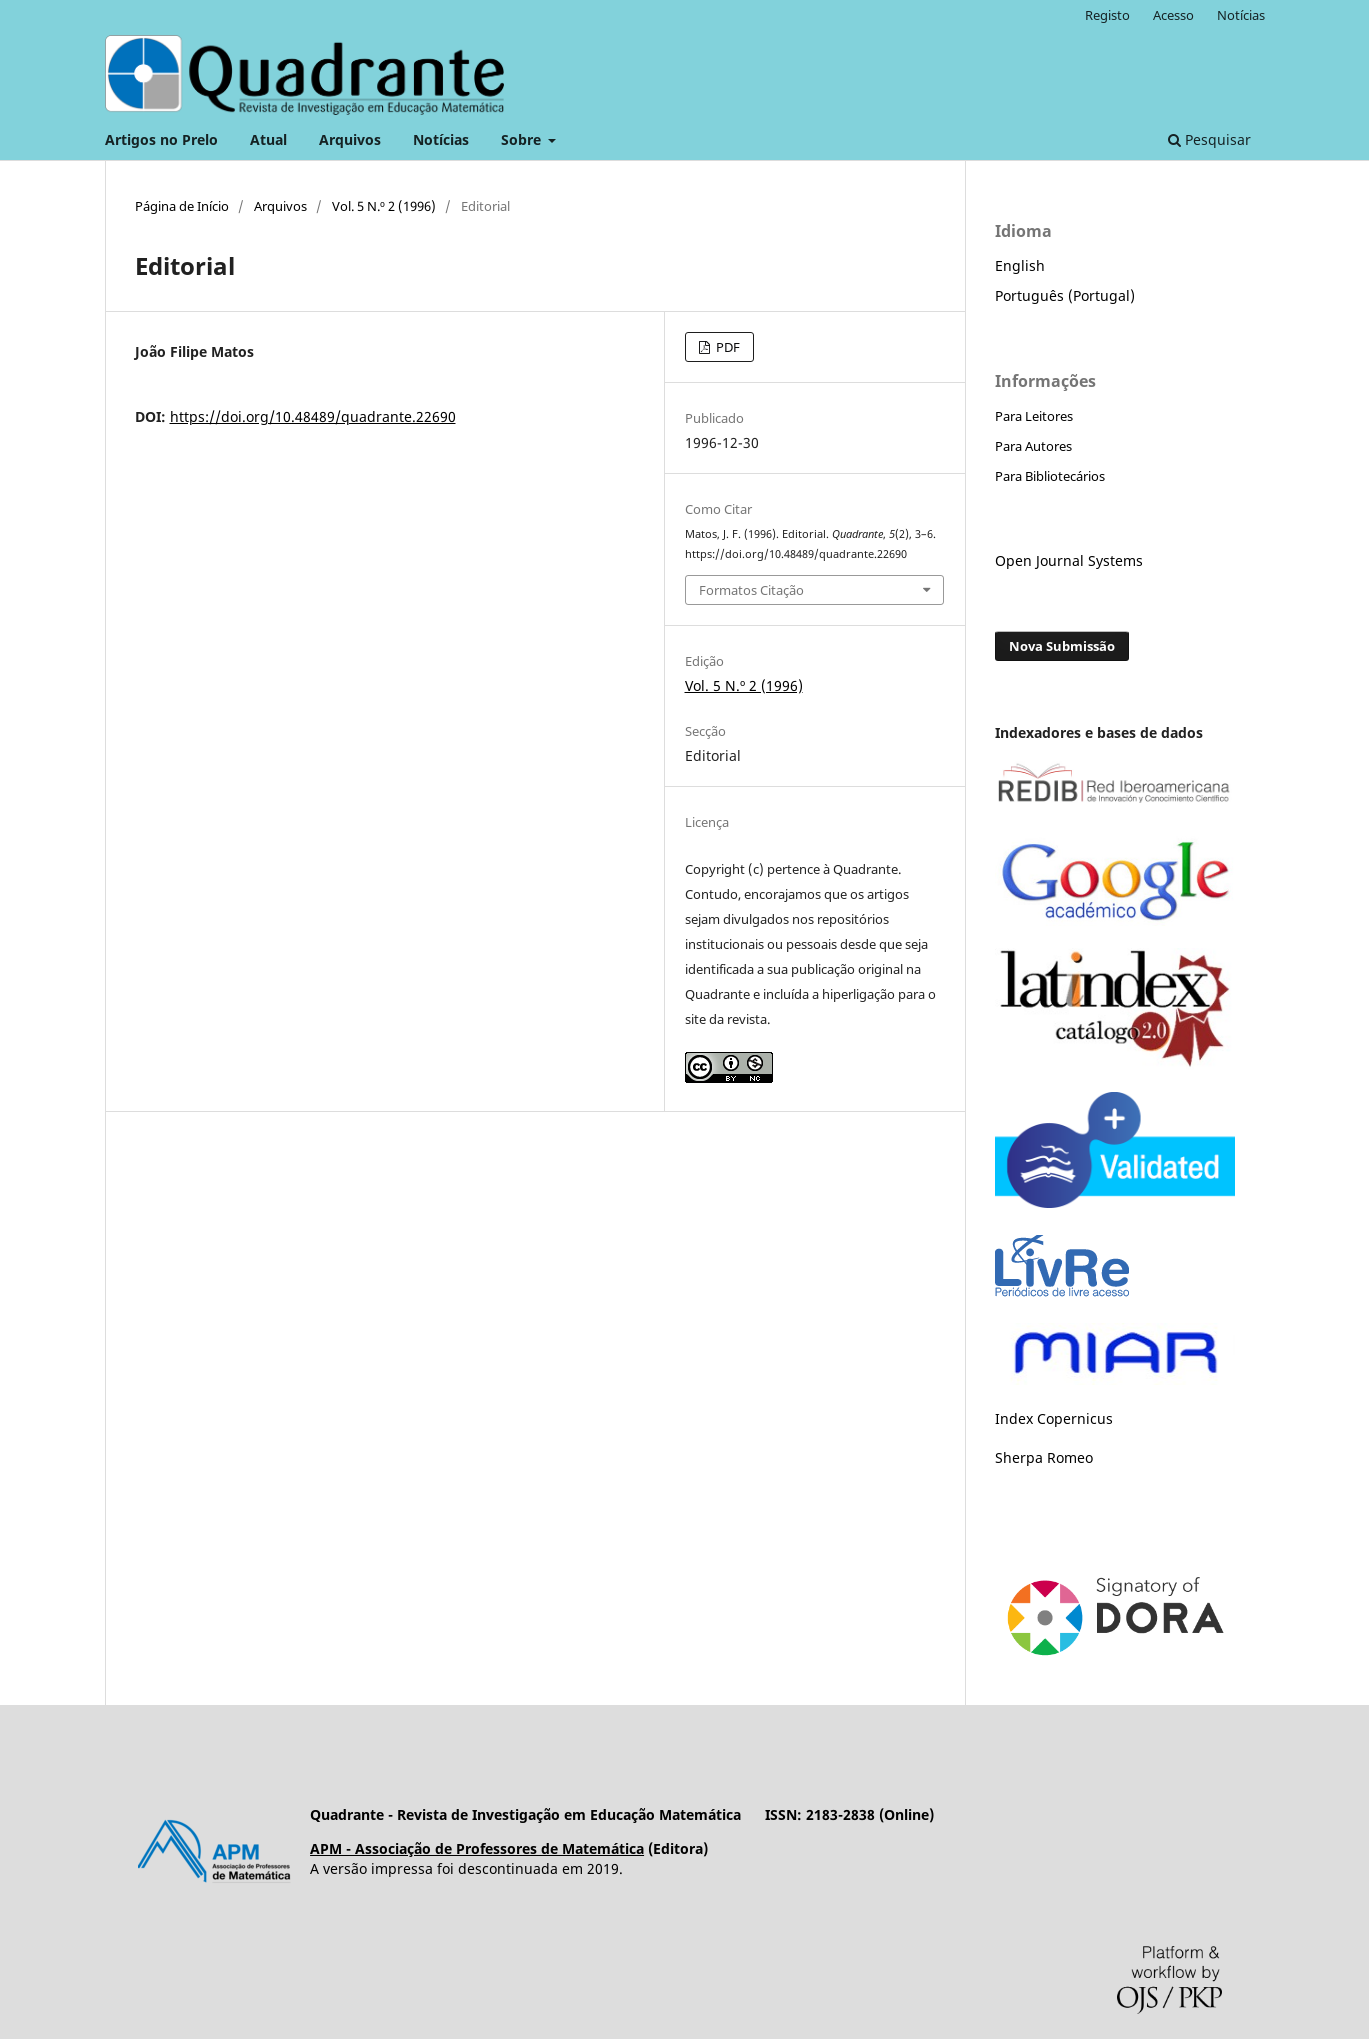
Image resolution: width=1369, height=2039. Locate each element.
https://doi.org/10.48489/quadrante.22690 (313, 416)
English (1020, 265)
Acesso (1173, 15)
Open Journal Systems (1069, 560)
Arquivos (350, 139)
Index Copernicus (1054, 1418)
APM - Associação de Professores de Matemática (477, 1848)
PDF (726, 347)
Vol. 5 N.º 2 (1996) (384, 206)
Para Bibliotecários (1050, 476)
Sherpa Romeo (1044, 1457)
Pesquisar (1209, 139)
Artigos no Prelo (161, 139)
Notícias (441, 139)
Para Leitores (1034, 416)
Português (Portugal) (1065, 295)
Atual (268, 139)
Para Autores (1033, 446)
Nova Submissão (1062, 646)
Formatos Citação (751, 590)
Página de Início (182, 206)
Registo (1107, 15)
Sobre (523, 139)
